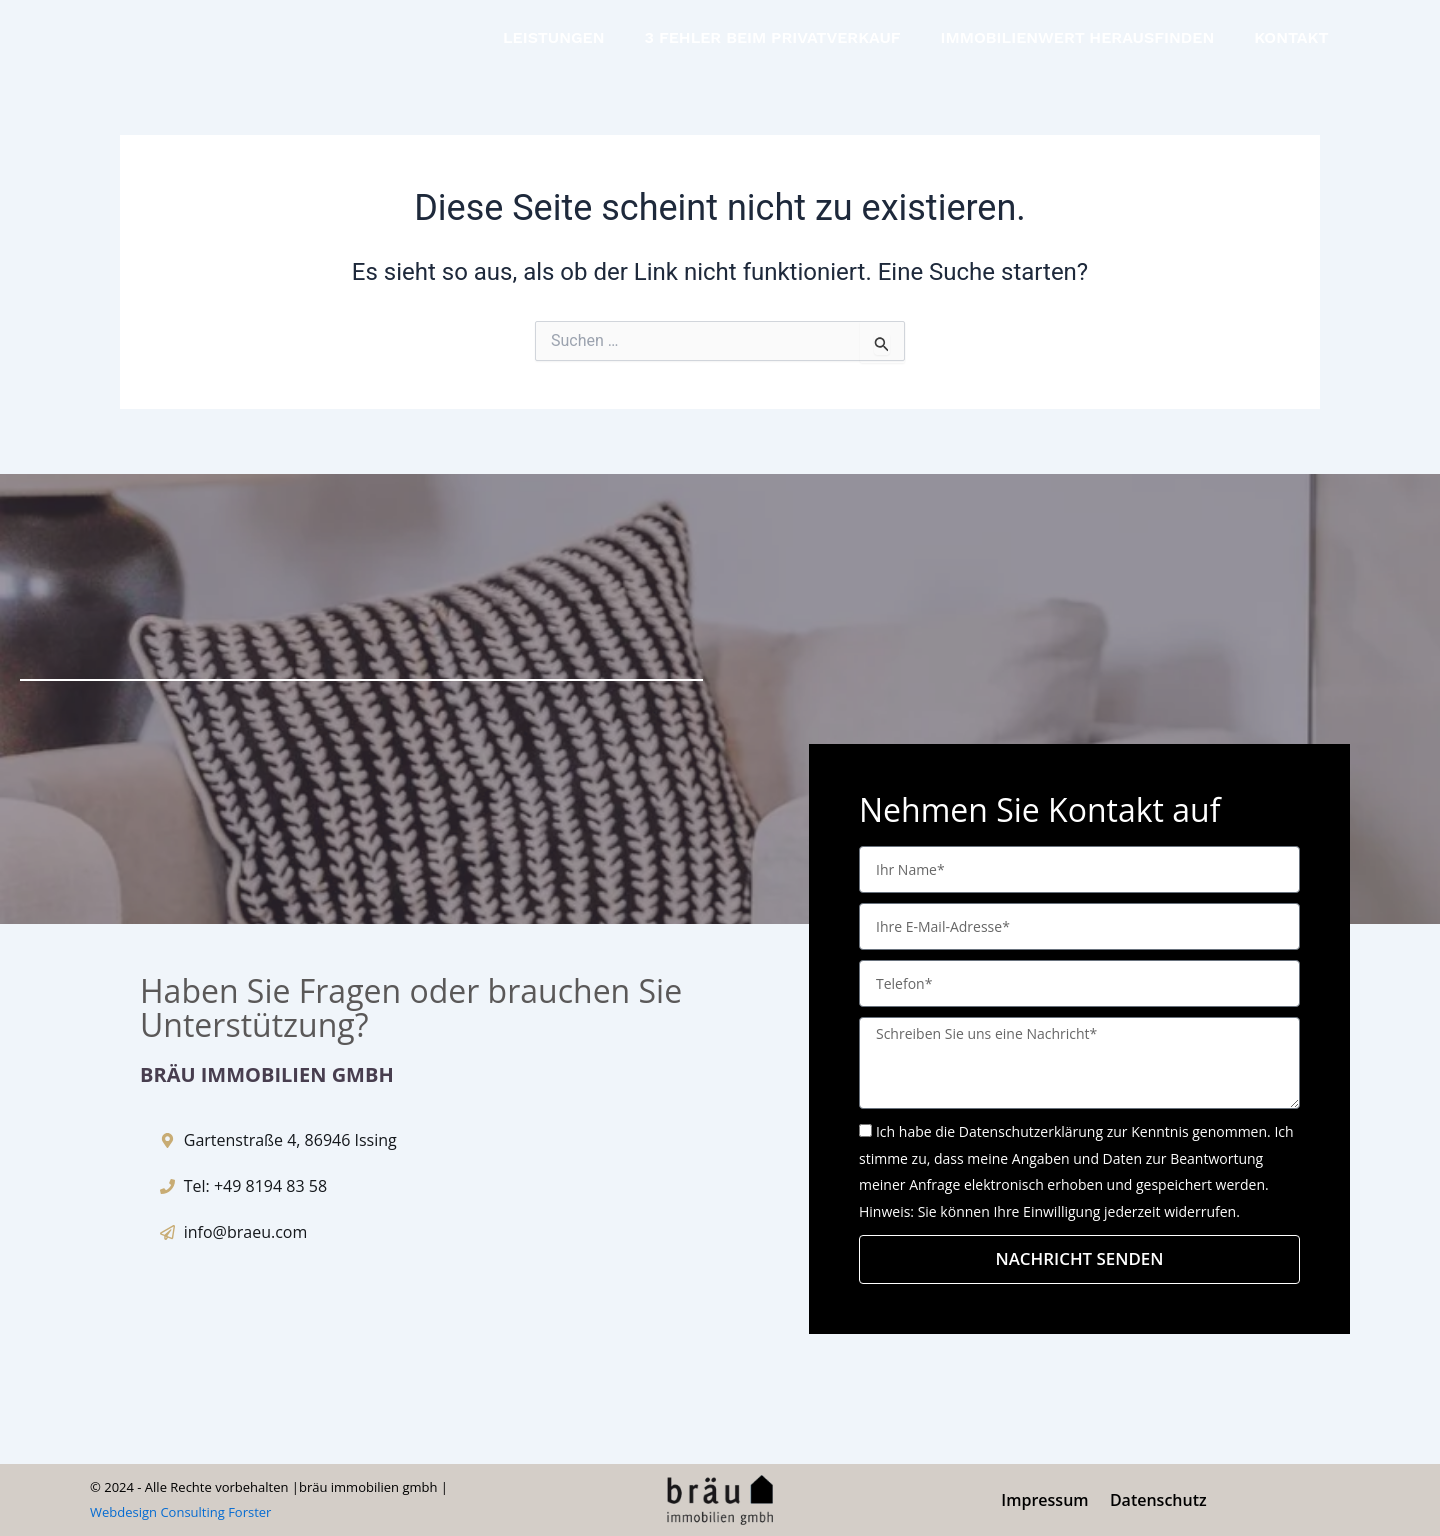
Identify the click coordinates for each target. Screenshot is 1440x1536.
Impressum (1045, 1500)
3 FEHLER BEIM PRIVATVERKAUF (773, 37)
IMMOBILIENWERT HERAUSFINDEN (1078, 37)
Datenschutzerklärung (1031, 1130)
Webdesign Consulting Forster (180, 1513)
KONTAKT (1291, 37)
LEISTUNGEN (554, 37)
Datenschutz (1157, 1500)
